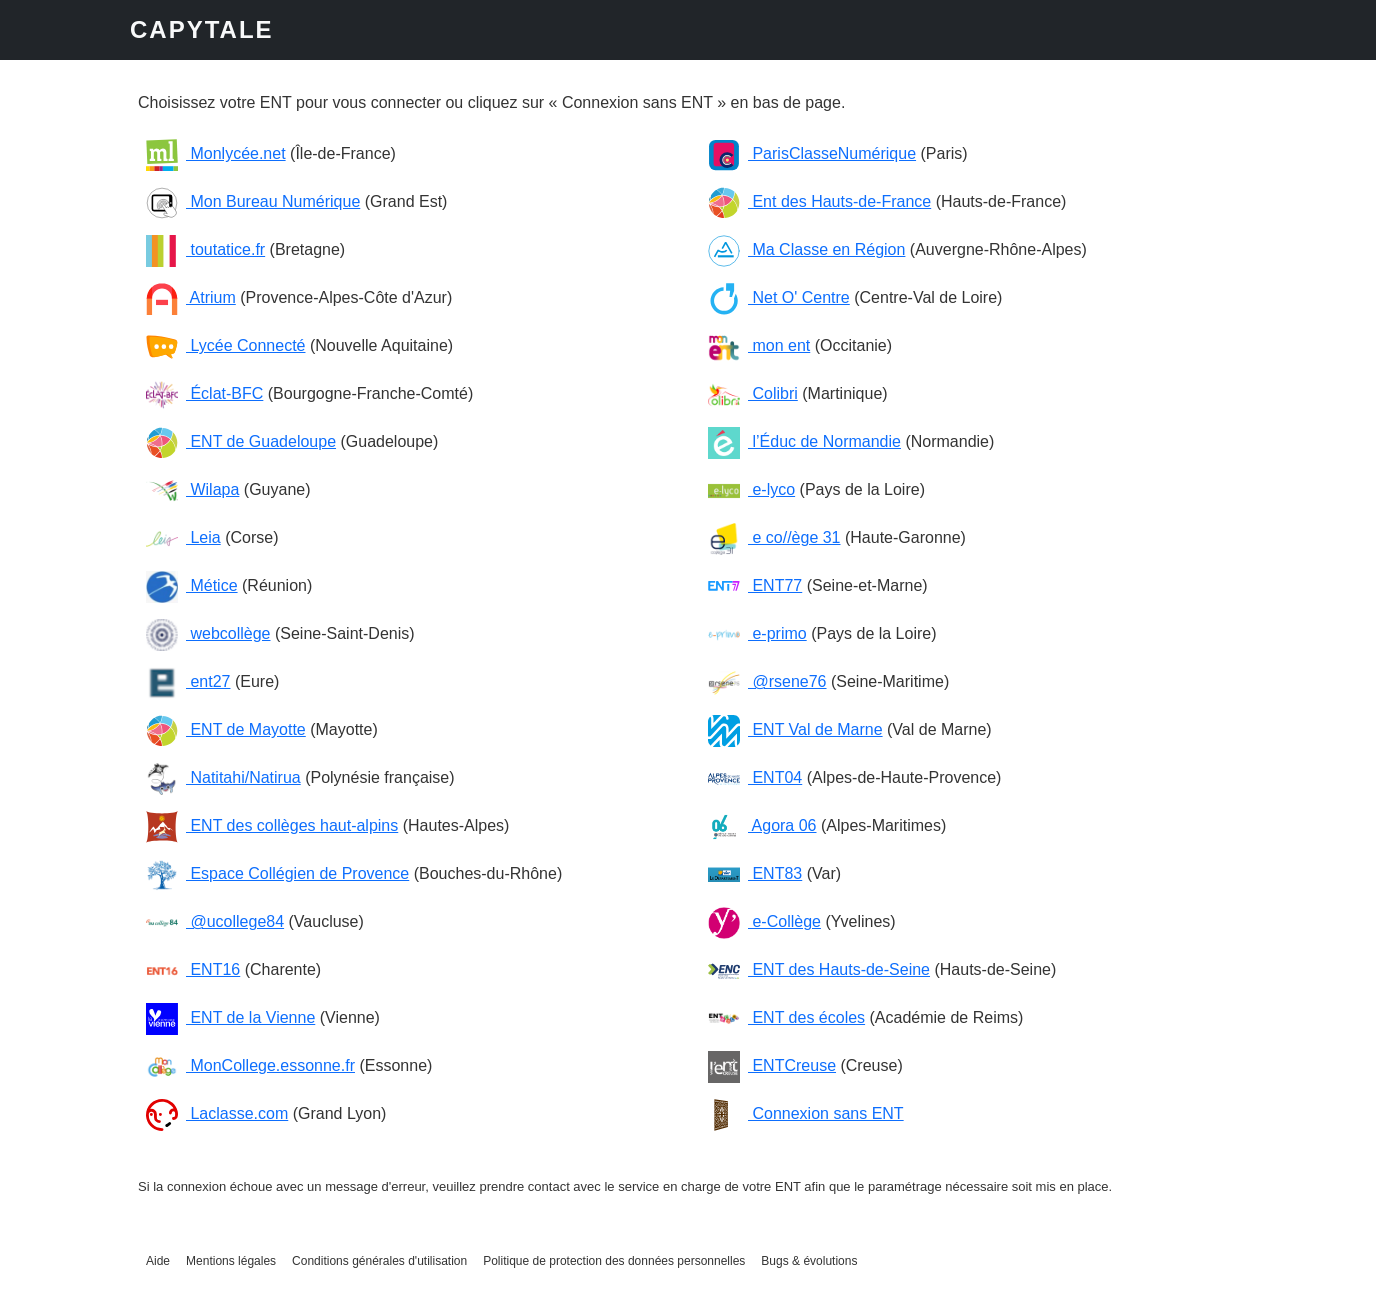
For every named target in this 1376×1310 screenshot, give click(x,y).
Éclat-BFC (204, 393)
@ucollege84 (215, 921)
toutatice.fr (205, 249)
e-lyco (751, 489)
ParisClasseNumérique (812, 153)
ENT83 (755, 873)
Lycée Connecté (225, 345)
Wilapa (192, 489)
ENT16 (193, 969)
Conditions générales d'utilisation (379, 1261)
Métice (192, 585)
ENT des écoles (786, 1017)
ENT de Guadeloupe (241, 441)
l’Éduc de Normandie (804, 441)
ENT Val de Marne (795, 729)
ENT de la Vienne (230, 1017)
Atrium (191, 297)
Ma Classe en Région (806, 249)
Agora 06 (762, 825)
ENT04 (755, 777)
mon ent (759, 345)
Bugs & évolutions (809, 1261)
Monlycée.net (216, 153)
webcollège (208, 633)
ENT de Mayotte (226, 729)
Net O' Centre (779, 297)
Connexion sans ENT (806, 1113)
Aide (158, 1261)
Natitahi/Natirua (223, 777)
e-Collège (764, 921)
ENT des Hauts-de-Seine (819, 969)
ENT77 (755, 585)
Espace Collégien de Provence (277, 873)
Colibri (753, 393)
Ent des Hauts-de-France (819, 201)
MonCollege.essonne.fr (250, 1065)
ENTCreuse (772, 1065)
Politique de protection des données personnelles (614, 1261)
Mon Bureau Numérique (253, 201)
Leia (183, 537)
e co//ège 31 (774, 537)
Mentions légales (231, 1261)
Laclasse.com (217, 1113)
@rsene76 (767, 681)
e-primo (757, 633)
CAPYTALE (202, 29)
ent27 (188, 681)
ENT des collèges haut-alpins (272, 825)
